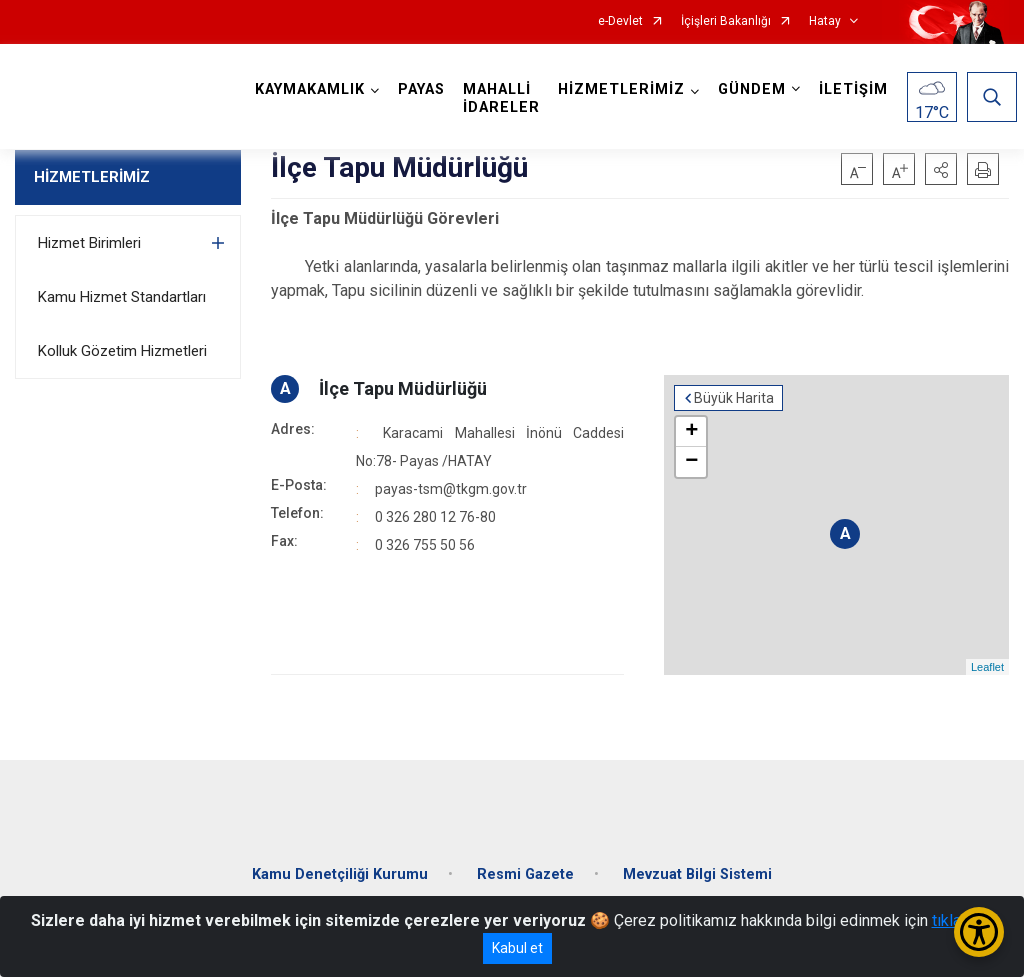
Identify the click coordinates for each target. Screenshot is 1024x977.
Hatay (825, 21)
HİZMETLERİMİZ (92, 177)
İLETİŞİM (854, 89)
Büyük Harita (734, 398)
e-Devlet (620, 21)
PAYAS (422, 89)
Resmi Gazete (525, 872)
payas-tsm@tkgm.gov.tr (451, 489)
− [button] (691, 462)
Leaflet (987, 667)
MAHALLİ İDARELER (502, 98)
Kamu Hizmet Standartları (122, 297)
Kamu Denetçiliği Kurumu (340, 872)
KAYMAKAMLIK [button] (311, 89)
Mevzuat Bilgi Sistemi (697, 872)
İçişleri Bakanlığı (726, 21)
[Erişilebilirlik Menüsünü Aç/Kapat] (979, 932)
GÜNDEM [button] (753, 89)
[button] (941, 169)
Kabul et (517, 948)
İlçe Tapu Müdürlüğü (403, 388)
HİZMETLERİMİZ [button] (622, 89)
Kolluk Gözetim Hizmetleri (122, 351)
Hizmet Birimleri (89, 243)
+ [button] (691, 432)
